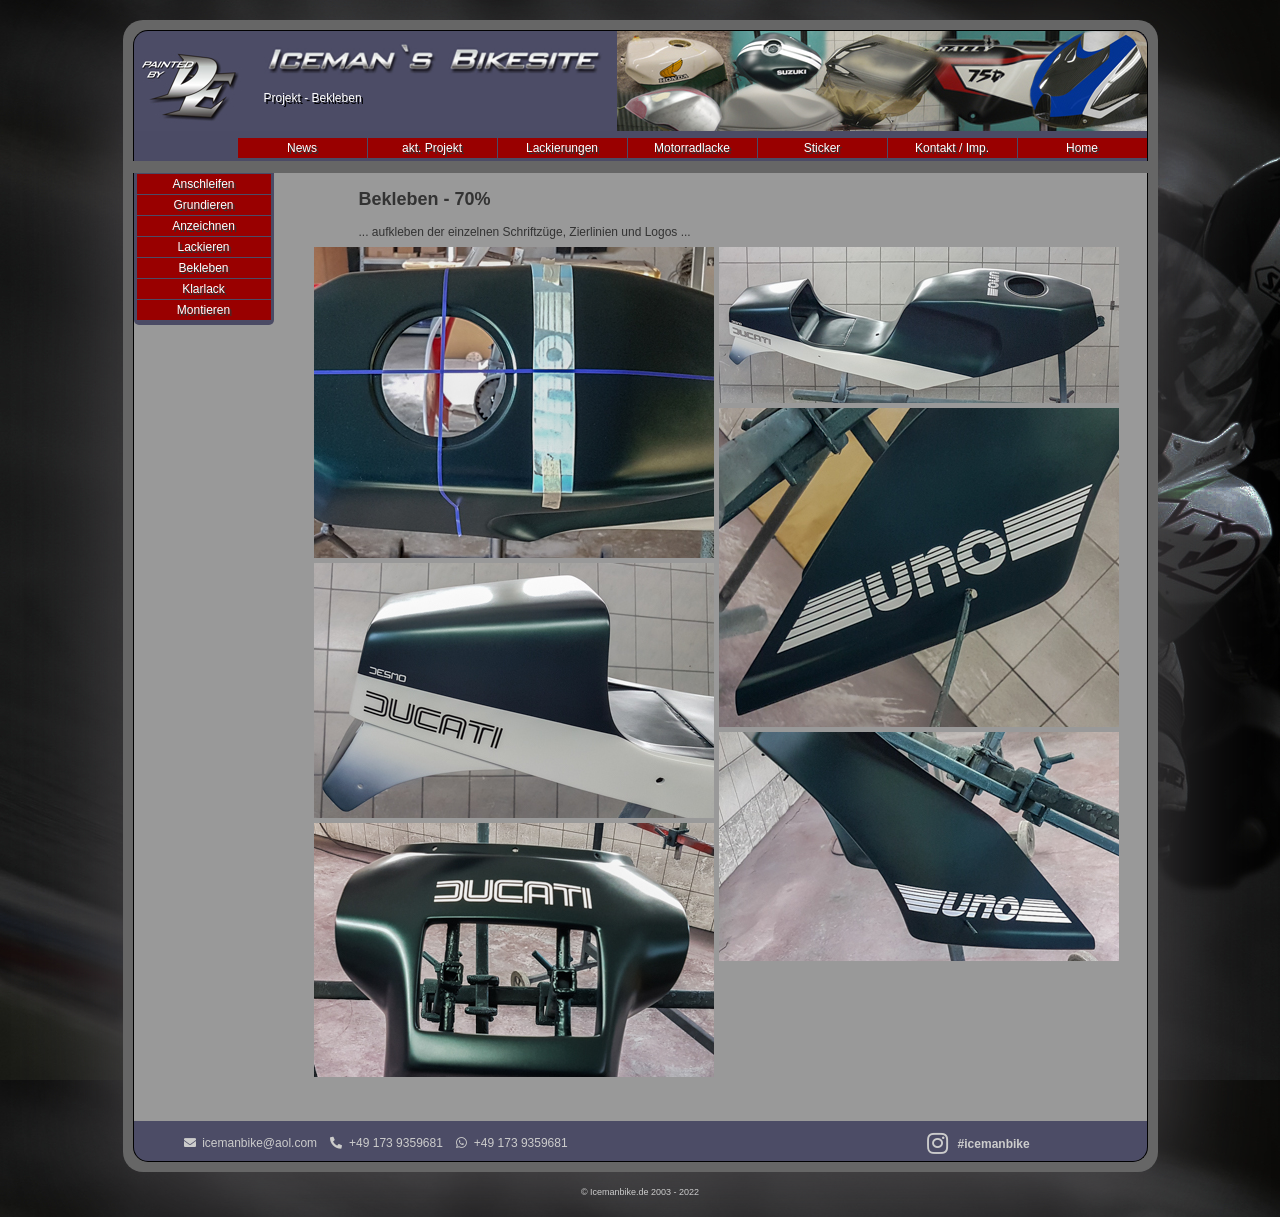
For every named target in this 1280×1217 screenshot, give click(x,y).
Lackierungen (562, 148)
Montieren (203, 310)
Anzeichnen (203, 226)
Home (1082, 148)
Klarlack (203, 289)
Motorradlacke (692, 148)
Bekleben (203, 268)
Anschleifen (203, 184)
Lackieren (203, 247)
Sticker (822, 148)
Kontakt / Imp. (952, 148)
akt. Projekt (432, 148)
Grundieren (203, 205)
